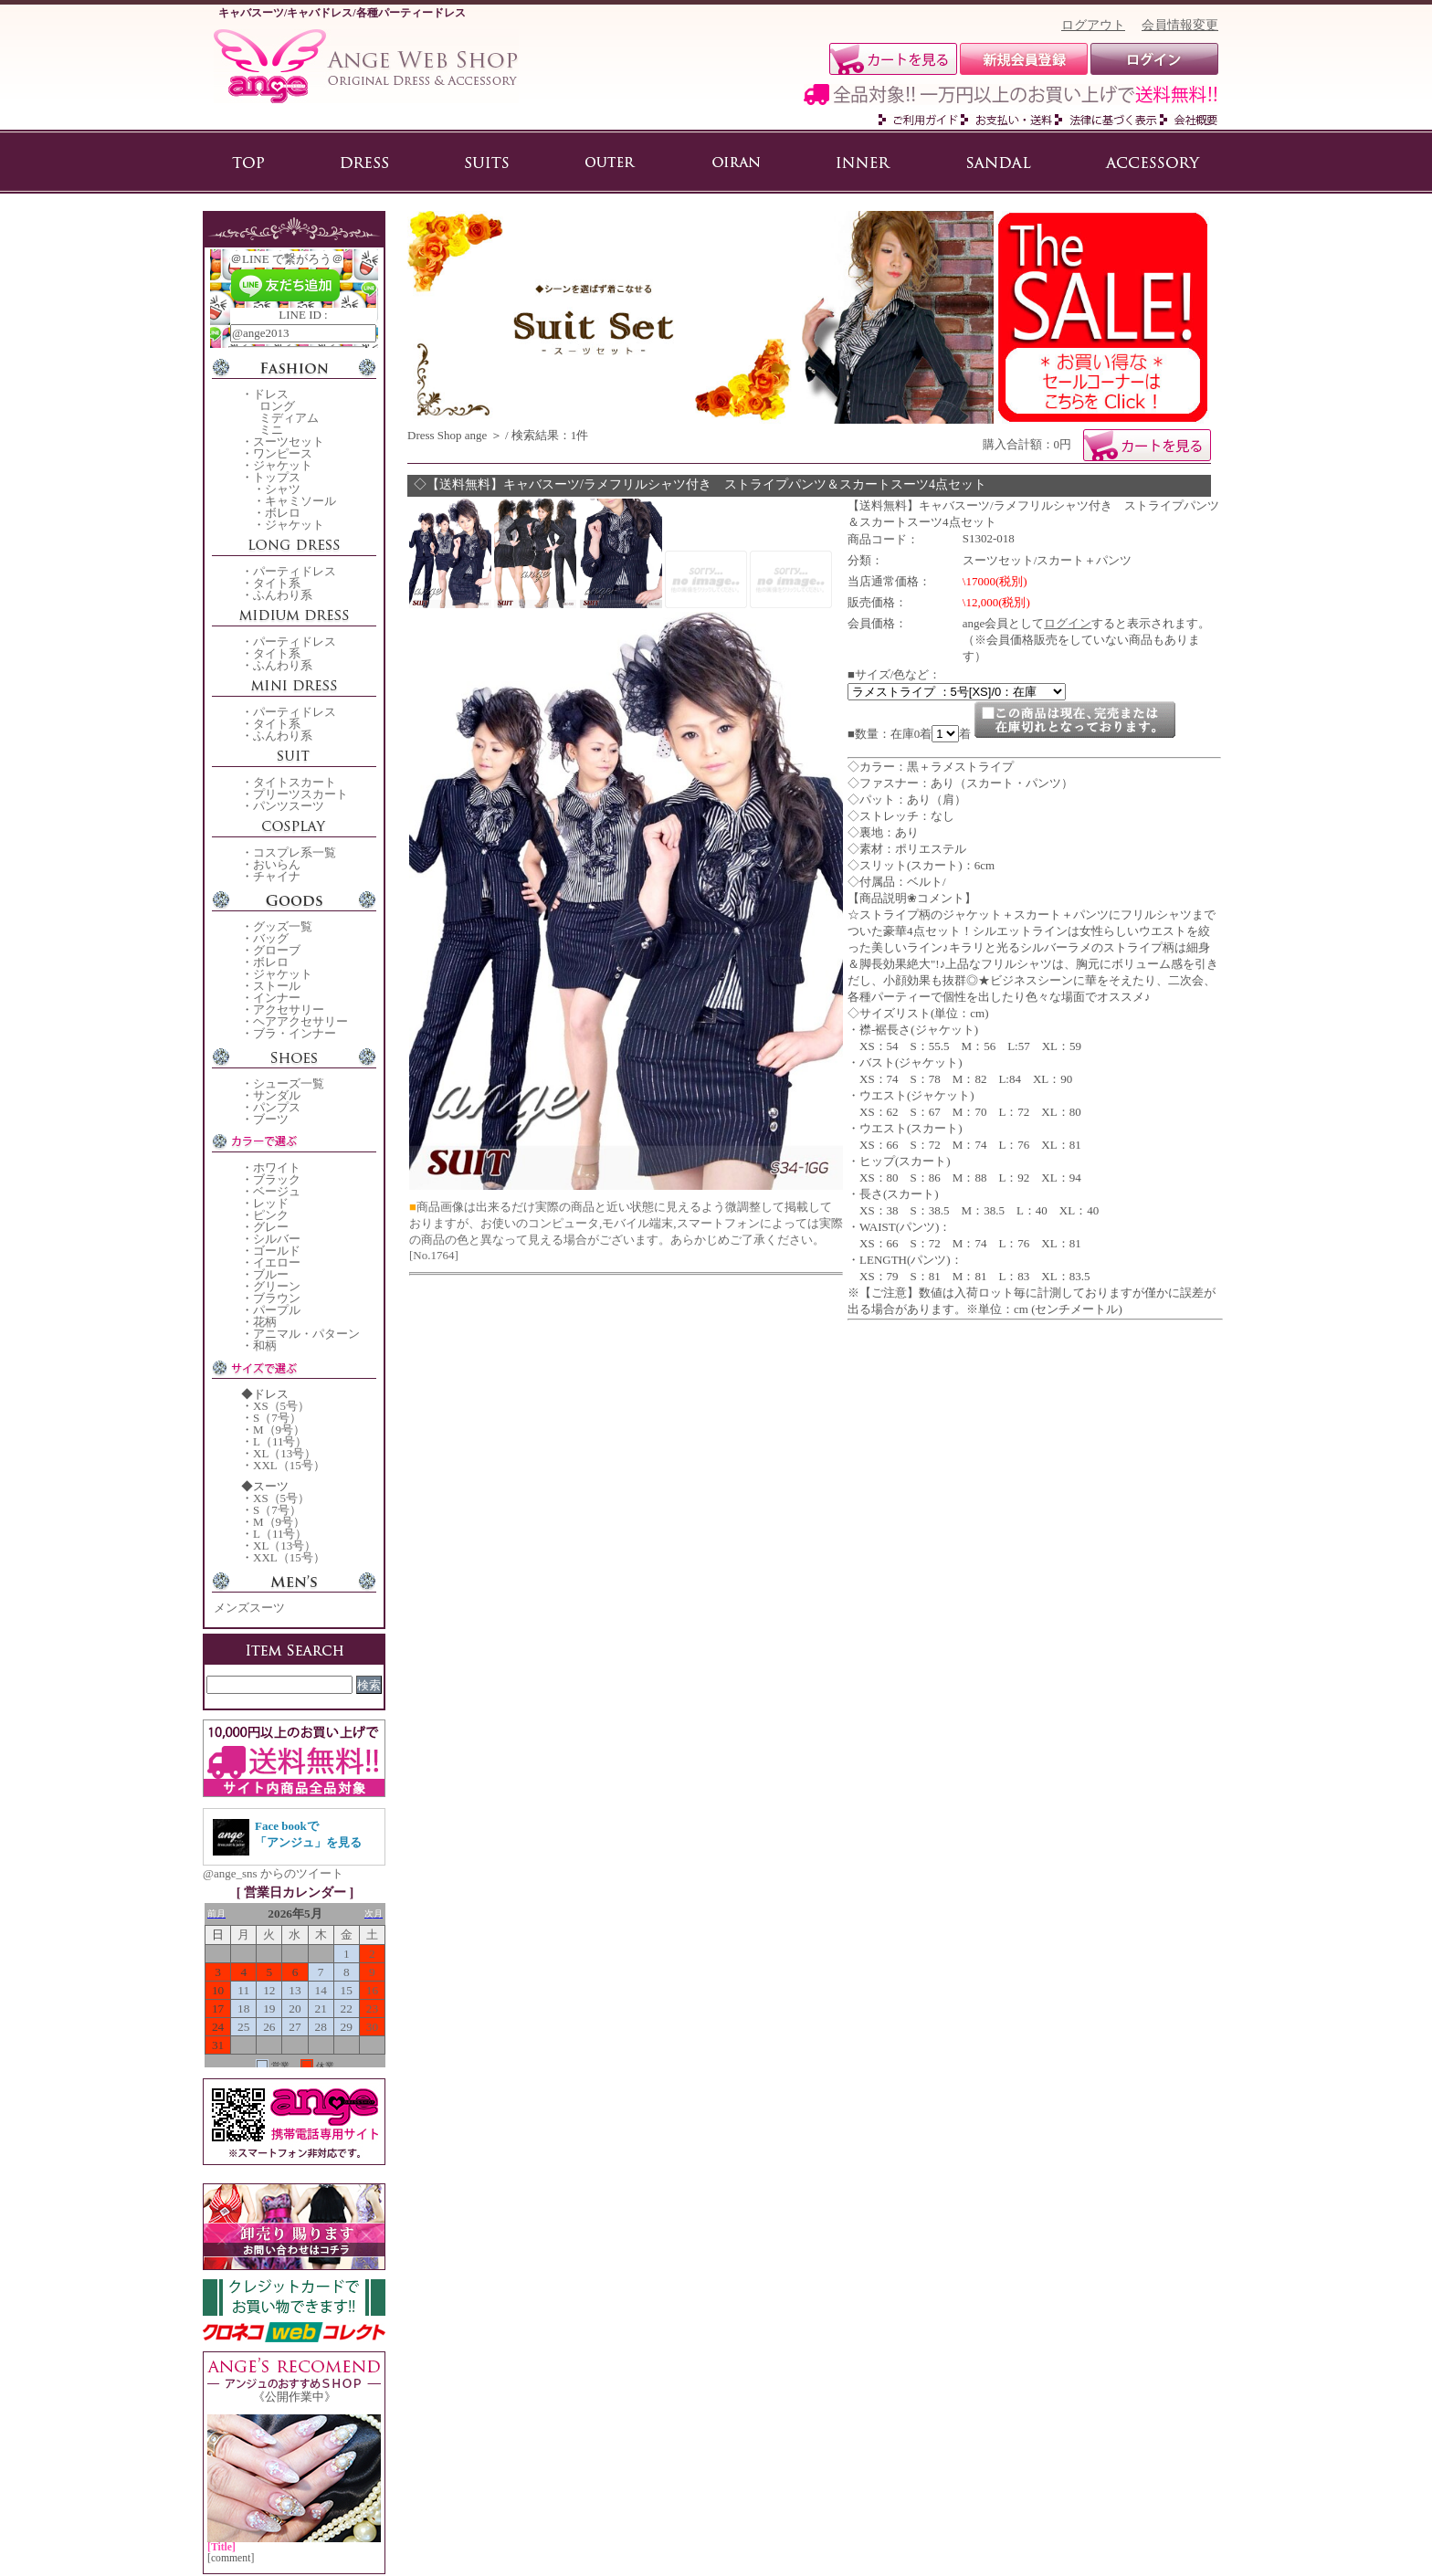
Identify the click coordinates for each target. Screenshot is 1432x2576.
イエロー (276, 1262)
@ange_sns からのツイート (273, 1873)
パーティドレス (294, 571)
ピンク (271, 1215)
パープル (276, 1310)
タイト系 (276, 583)
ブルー (271, 1274)
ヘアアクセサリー (300, 1021)
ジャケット (282, 465)
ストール (276, 986)
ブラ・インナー (294, 1033)
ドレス (271, 394)
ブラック (276, 1179)
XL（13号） (284, 1453)
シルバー (276, 1239)
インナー (276, 997)
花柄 (265, 1322)
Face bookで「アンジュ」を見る (308, 1834)
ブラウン (276, 1298)
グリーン (276, 1286)
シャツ (282, 489)
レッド (271, 1203)
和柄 (265, 1345)
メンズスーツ (249, 1607)
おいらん (276, 864)
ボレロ (282, 513)
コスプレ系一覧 (294, 852)
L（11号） (280, 1441)
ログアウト (1093, 24)
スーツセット (288, 441)
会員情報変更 (1180, 24)
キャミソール (300, 501)
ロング (277, 406)
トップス (276, 477)
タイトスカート (294, 782)
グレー (271, 1227)
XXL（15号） (289, 1465)
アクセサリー (288, 1009)
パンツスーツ (288, 806)
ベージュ (276, 1191)
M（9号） (279, 1429)
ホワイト (276, 1167)
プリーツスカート (300, 794)
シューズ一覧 (288, 1083)
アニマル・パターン (306, 1334)
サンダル (276, 1095)
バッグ (271, 938)
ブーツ (271, 1119)
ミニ (271, 429)
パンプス (276, 1107)
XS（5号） (281, 1406)
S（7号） (277, 1418)
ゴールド (276, 1250)
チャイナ (276, 876)
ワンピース (282, 453)
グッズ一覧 (282, 926)
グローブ (276, 950)
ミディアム (289, 418)
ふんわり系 (282, 595)
